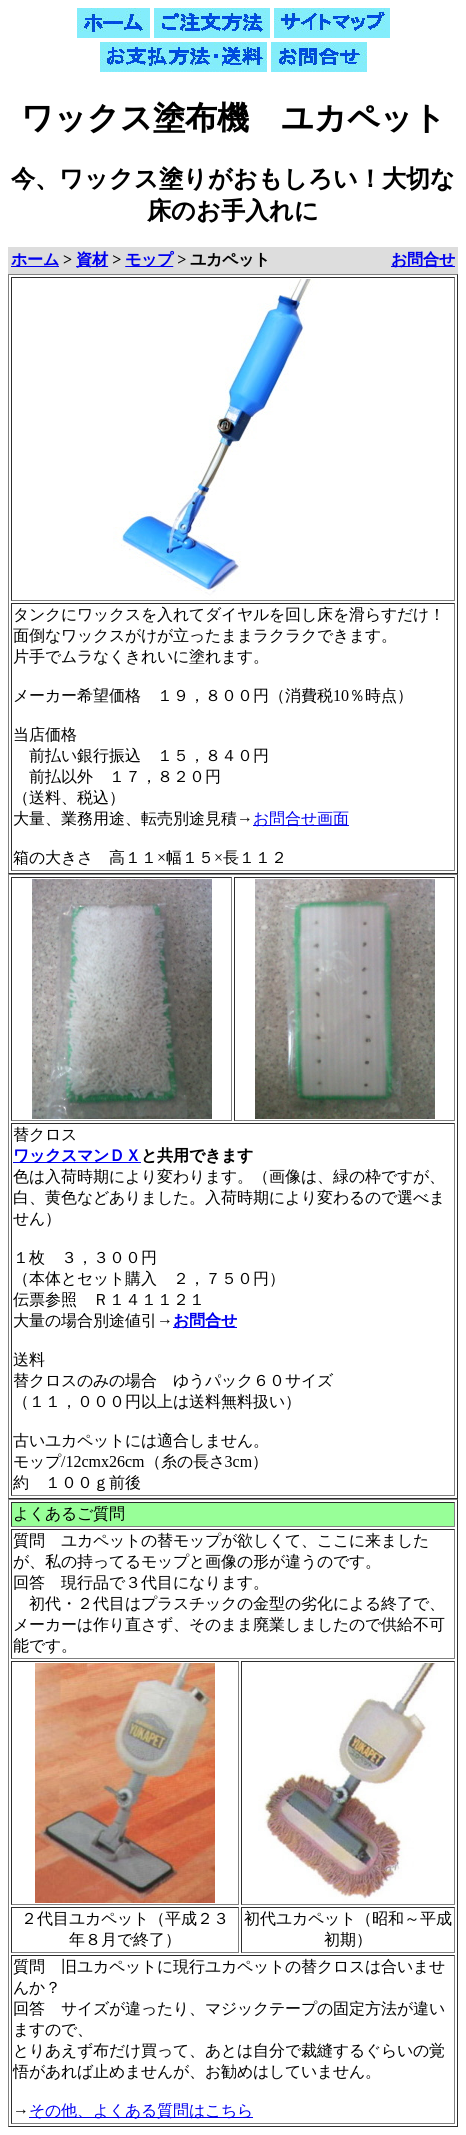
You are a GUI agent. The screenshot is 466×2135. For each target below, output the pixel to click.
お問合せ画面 (301, 818)
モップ (149, 259)
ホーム (35, 259)
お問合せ (423, 259)
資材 (92, 259)
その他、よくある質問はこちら (141, 2110)
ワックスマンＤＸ (77, 1155)
